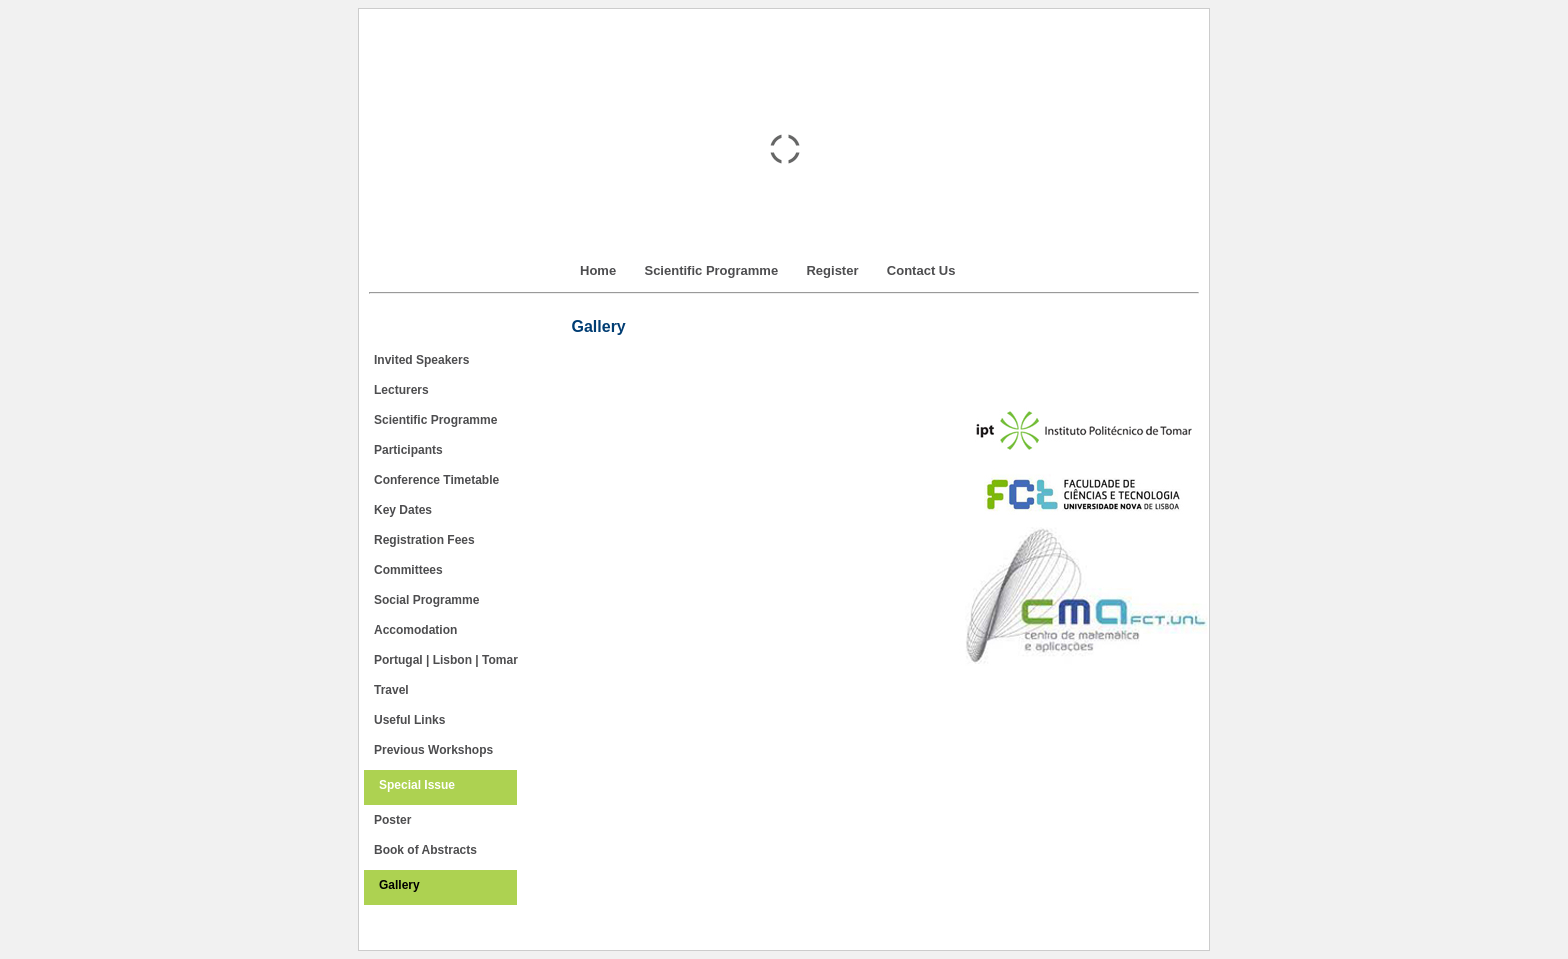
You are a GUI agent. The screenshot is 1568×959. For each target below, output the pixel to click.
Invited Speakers (421, 360)
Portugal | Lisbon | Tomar (446, 660)
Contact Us (921, 270)
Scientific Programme (711, 270)
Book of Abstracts (425, 850)
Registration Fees (424, 540)
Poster (392, 820)
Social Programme (426, 600)
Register (832, 270)
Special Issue (417, 785)
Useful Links (409, 720)
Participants (408, 450)
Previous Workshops (433, 750)
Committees (408, 570)
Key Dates (403, 510)
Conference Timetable (436, 480)
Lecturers (401, 390)
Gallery (399, 885)
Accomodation (415, 630)
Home (598, 270)
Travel (391, 690)
